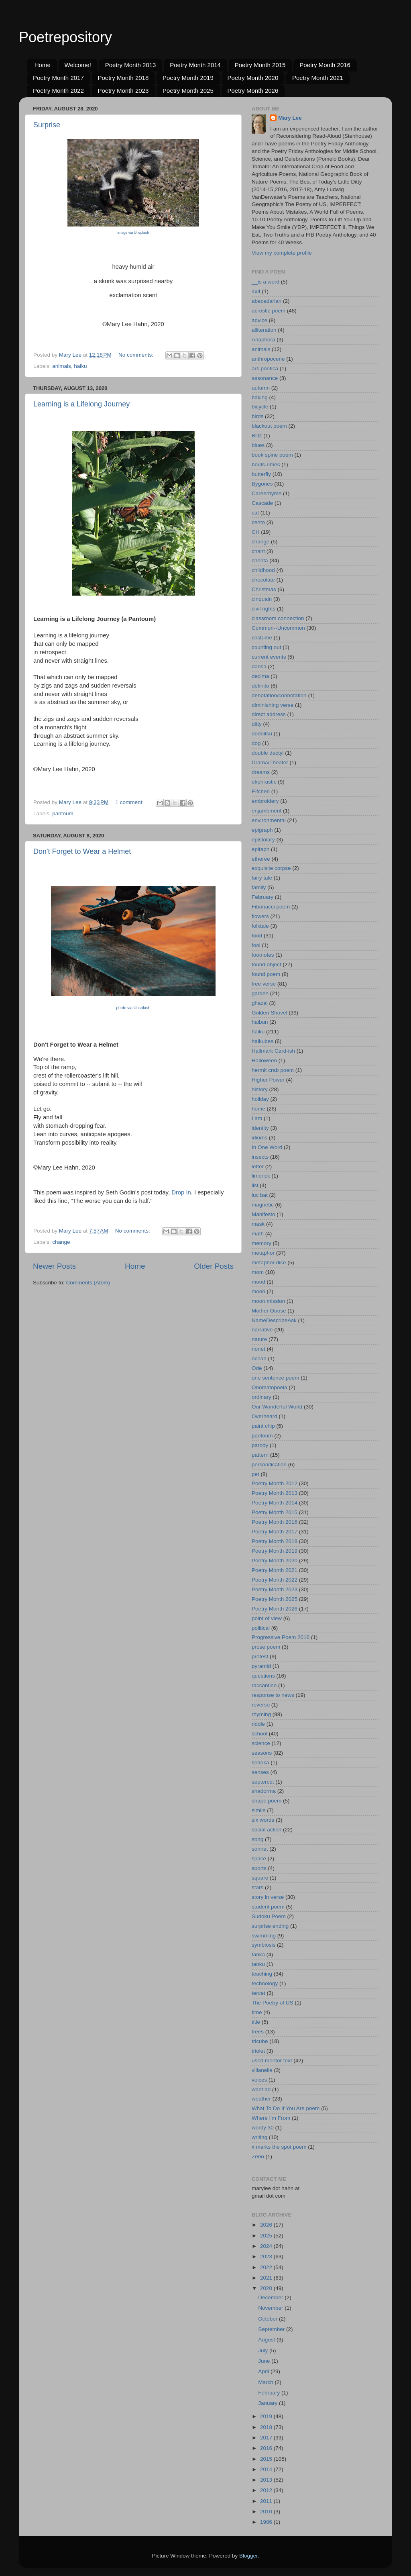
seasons (262, 1753)
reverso (261, 1705)
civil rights (263, 609)
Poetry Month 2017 (58, 77)
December (271, 2297)
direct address (269, 714)
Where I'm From (271, 2118)
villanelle (262, 2070)
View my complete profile (282, 253)
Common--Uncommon (278, 628)
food (257, 936)
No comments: (136, 355)
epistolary (263, 840)
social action (266, 1830)
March (266, 2382)
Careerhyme (266, 493)
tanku (258, 1964)
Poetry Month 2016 (324, 64)
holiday (260, 1099)
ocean (259, 1358)
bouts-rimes (266, 464)
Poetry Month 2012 (274, 1483)
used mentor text (272, 2061)
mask (258, 1224)
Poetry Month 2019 (188, 77)
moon (258, 1291)
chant (258, 551)
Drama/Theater (270, 762)
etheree (261, 859)
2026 (267, 2225)
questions (263, 1676)
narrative (262, 1330)
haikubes (262, 1041)
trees (258, 2032)
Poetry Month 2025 (188, 90)
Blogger (248, 2556)
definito (260, 686)
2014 (267, 2469)
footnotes (263, 955)
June (264, 2361)
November (271, 2308)
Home (43, 64)
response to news (273, 1695)
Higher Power (268, 1080)
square (260, 1878)
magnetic (263, 1205)
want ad (261, 2089)
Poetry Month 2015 (260, 64)
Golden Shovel (269, 1013)
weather (261, 2099)
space (259, 1858)
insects (260, 1157)
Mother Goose (269, 1311)
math (258, 1234)
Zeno (258, 2156)
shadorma (264, 1791)
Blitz (257, 436)
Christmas (264, 589)
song (257, 1839)
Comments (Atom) (88, 1283)
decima (260, 676)
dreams (261, 772)
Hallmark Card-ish (273, 1051)
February (262, 897)
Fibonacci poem (271, 907)
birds (257, 416)
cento (258, 522)
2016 (267, 2448)
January (268, 2403)
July (263, 2350)
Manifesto (263, 1214)
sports (259, 1868)
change (61, 1242)
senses (260, 1772)
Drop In (181, 1192)
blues (258, 445)
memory (261, 1243)
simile (259, 1810)
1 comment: (130, 802)
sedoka (260, 1763)
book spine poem (272, 455)
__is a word (265, 282)
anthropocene (268, 359)
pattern (260, 1455)
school (259, 1734)
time (257, 2012)
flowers (260, 916)
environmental (269, 820)
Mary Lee (290, 118)
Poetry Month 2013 (130, 64)
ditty (257, 724)
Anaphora (263, 340)
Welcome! (78, 64)
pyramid (261, 1666)
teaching (262, 1974)
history (260, 1089)
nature (259, 1339)
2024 (267, 2246)
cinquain (262, 599)
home (258, 1109)
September (272, 2329)
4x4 (256, 291)
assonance (265, 378)
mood (258, 1282)
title (256, 2022)
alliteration (264, 330)
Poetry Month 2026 (253, 90)
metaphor (263, 1253)
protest (260, 1656)
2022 (267, 2267)
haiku (80, 366)
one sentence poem (275, 1378)
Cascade (262, 503)
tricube (260, 2041)
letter (258, 1166)
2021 (267, 2278)
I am (257, 1118)
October (268, 2319)
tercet (258, 1993)
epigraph (262, 830)
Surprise (46, 125)
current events (269, 657)
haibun (260, 1022)
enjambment (266, 811)
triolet (258, 2051)
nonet (258, 1349)
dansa (259, 666)
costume (262, 638)
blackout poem (269, 426)
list (255, 1185)
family (259, 887)
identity (260, 1128)
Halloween (264, 1060)
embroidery (265, 801)
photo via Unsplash (133, 1008)
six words (263, 1820)
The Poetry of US (272, 2003)
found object (266, 964)
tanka (258, 1954)
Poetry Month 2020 (253, 77)
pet (255, 1474)
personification (269, 1465)
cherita (260, 560)
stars (257, 1887)
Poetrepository (65, 37)
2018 (267, 2427)
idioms (259, 1138)
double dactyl (268, 753)
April (264, 2371)
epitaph (260, 849)
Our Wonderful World (277, 1407)
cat (255, 513)
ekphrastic (264, 782)
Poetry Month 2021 (317, 77)
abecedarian (266, 301)
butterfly (261, 474)
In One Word (267, 1147)
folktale (260, 926)
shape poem (266, 1801)
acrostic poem (268, 311)
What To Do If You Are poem (285, 2108)
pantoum (62, 813)
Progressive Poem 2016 (280, 1637)
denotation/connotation (279, 695)
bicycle (260, 407)
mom (258, 1272)
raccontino (264, 1685)
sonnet (260, 1849)
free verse (264, 984)
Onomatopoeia (269, 1387)
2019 (267, 2416)
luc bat (260, 1195)
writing (259, 2137)
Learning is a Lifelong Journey (81, 404)
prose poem (266, 1647)
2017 (267, 2438)
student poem (268, 1907)
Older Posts (214, 1266)
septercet (263, 1782)
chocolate (263, 580)
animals (61, 366)
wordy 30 (263, 2128)
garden (260, 993)
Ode (257, 1368)
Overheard (264, 1416)
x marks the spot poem (279, 2147)
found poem (266, 974)
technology (265, 1983)
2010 (267, 2512)
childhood (263, 570)
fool (256, 945)
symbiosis (263, 1945)
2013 (267, 2480)
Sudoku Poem (269, 1916)
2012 (267, 2490)
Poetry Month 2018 (123, 77)
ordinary (261, 1397)
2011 (267, 2501)
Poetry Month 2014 (195, 64)
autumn (261, 388)
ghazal (260, 1003)
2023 (267, 2256)
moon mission (268, 1301)
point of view (267, 1618)
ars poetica (265, 368)
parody (260, 1445)
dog (256, 743)
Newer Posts (54, 1266)
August (267, 2340)
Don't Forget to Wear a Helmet (82, 851)
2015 (267, 2459)
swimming (264, 1936)
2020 (267, 2288)
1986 (267, 2522)
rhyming (261, 1714)
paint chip (263, 1426)
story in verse (268, 1897)
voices (259, 2080)
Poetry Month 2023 (123, 90)
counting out (266, 647)
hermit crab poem (273, 1070)
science (261, 1743)
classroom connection (278, 618)
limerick (261, 1176)
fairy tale (262, 878)
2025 (267, 2236)
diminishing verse (272, 705)
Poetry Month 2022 (58, 90)
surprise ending (270, 1926)
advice (259, 320)
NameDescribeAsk (274, 1320)
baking (260, 397)
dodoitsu (262, 734)
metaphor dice (269, 1262)
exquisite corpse (271, 868)
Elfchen (261, 791)
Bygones (262, 484)
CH (256, 532)
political (261, 1628)
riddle (258, 1724)
